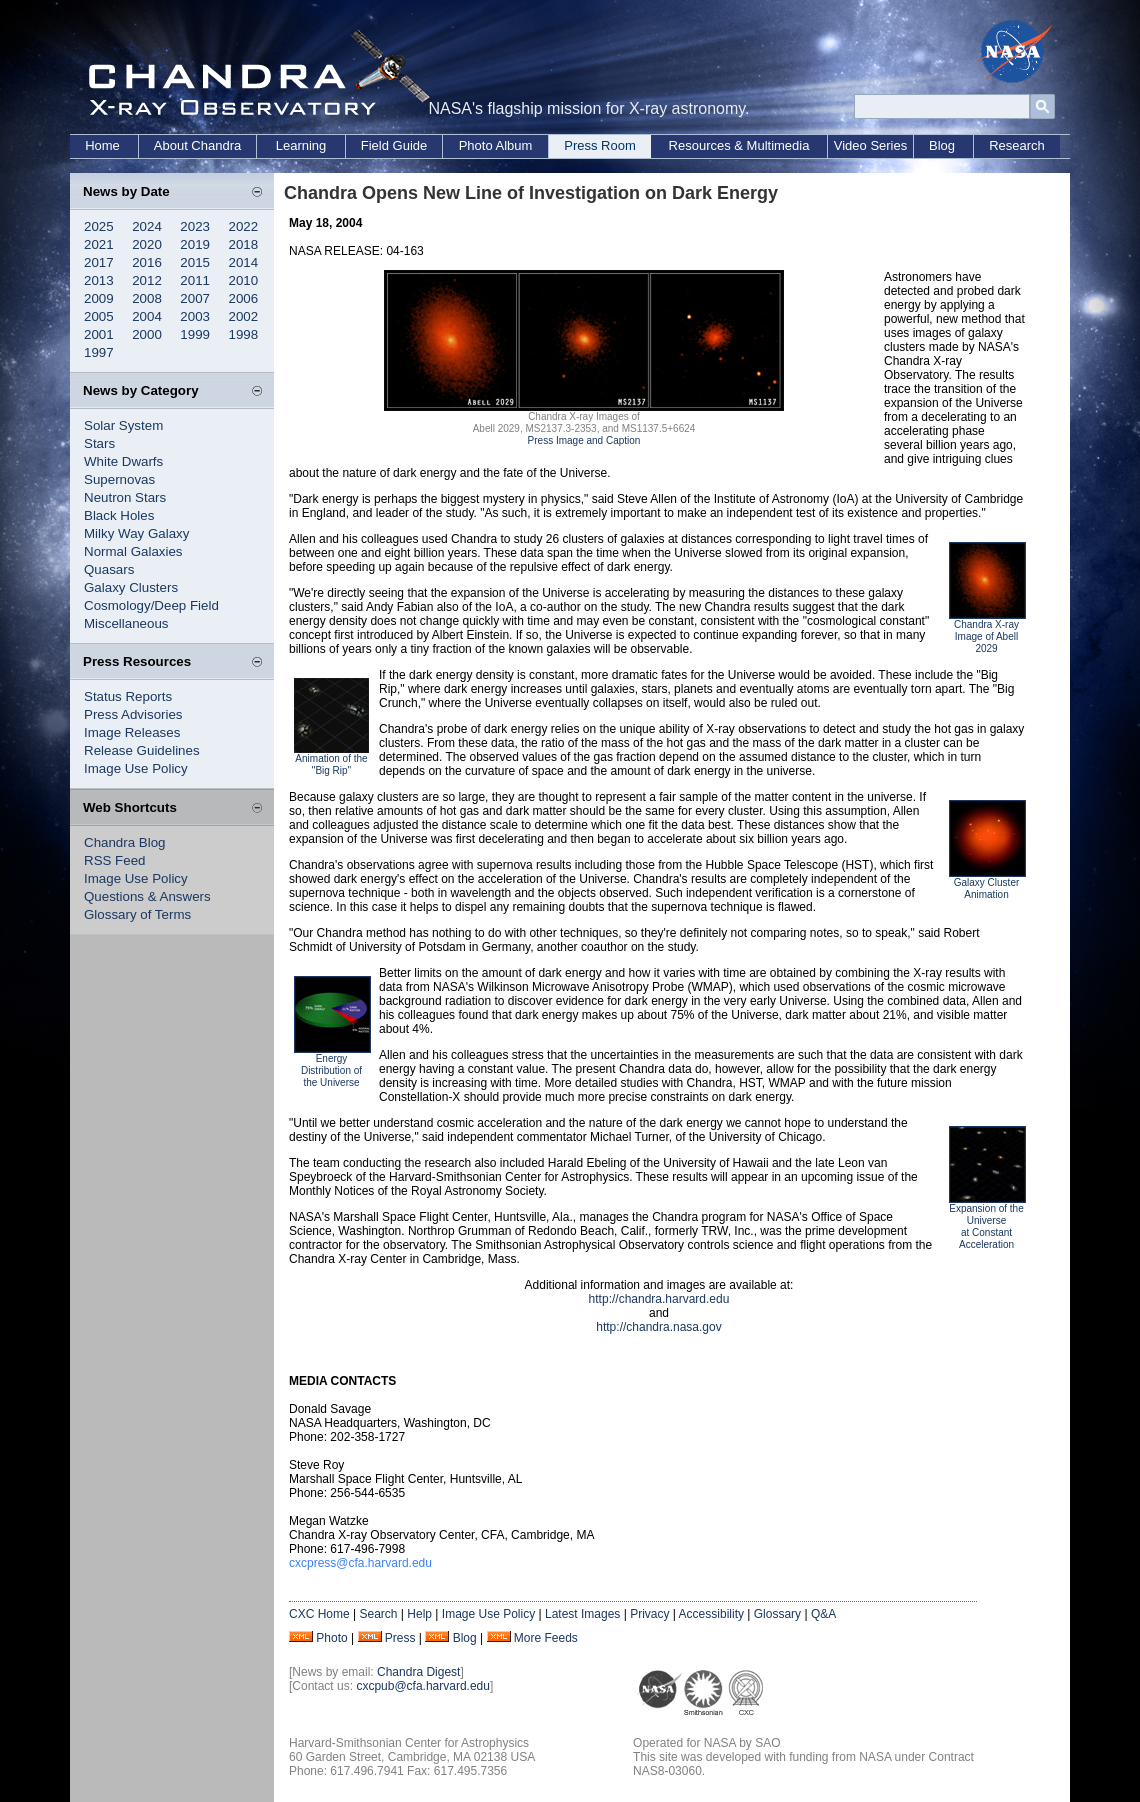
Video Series (870, 145)
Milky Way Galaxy (136, 533)
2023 (195, 226)
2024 (147, 226)
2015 (195, 262)
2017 (99, 262)
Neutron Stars (125, 497)
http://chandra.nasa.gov (658, 1327)
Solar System (123, 425)
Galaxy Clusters (131, 587)
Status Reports (128, 696)
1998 (244, 334)
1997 (99, 352)
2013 (99, 280)
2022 (244, 226)
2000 (147, 334)
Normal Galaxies (133, 551)
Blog (942, 145)
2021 (99, 244)
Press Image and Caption (584, 440)
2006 (244, 298)
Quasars (109, 569)
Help (419, 1614)
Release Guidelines (142, 750)
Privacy (649, 1614)
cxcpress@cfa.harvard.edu (360, 1563)
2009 (99, 298)
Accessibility (711, 1614)
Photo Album (496, 145)
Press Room (600, 145)
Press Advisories (133, 714)
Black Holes (119, 515)
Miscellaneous (126, 623)
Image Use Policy (136, 768)
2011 (195, 280)
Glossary (777, 1614)
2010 (244, 280)
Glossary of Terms (137, 914)
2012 (147, 280)
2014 (244, 262)
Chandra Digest (418, 1672)
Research (1017, 145)
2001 (99, 334)
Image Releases (132, 732)
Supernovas (119, 479)
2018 (244, 244)
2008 (147, 298)
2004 (147, 316)
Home (102, 145)
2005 (99, 316)
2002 (244, 316)
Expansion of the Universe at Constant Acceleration (986, 1226)
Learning (301, 145)
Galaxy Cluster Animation (987, 888)
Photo (331, 1638)
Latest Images (582, 1614)
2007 (195, 298)
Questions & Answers (147, 896)
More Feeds (546, 1638)
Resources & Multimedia (739, 145)
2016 (147, 262)
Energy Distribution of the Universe (331, 1070)
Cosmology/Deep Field (151, 605)
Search (378, 1614)
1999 (195, 334)
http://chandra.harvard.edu (659, 1299)
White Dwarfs (123, 461)
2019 (195, 244)
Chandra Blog (125, 842)
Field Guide (394, 145)
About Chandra (197, 145)
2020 (147, 244)
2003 (195, 316)
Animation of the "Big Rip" (331, 764)
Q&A (823, 1614)
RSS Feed (115, 860)
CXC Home (319, 1614)
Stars (99, 443)
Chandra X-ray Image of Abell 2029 (986, 636)
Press (400, 1638)
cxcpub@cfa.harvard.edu (423, 1686)
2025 (99, 226)
